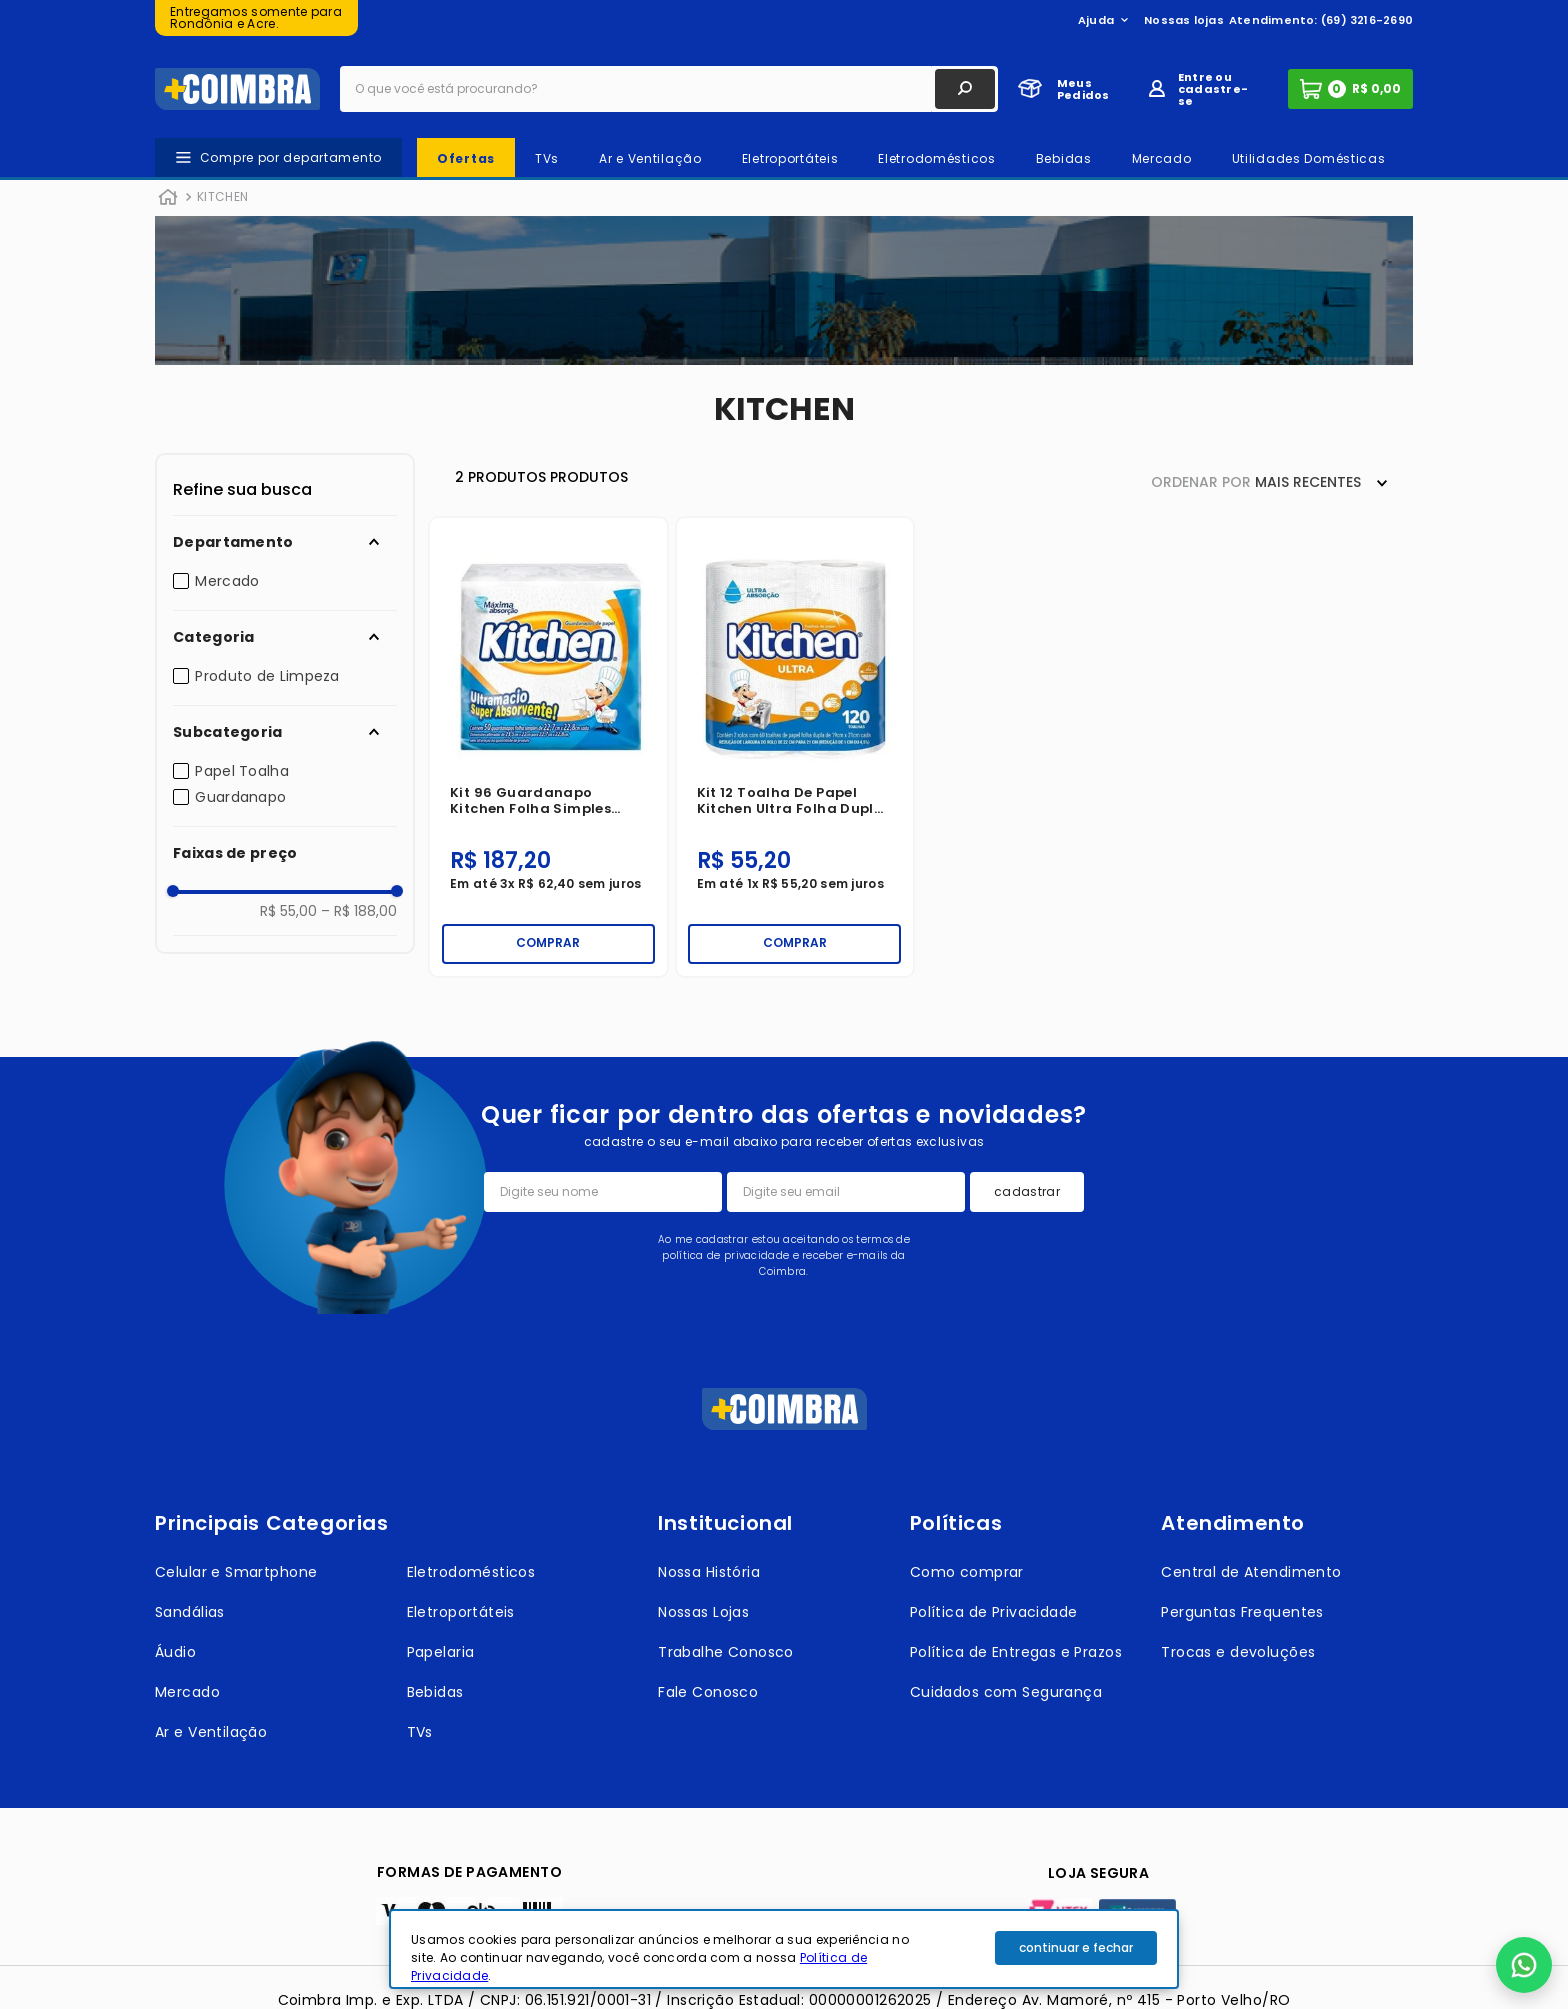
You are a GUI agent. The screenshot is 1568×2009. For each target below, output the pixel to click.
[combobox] (669, 89)
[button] (285, 542)
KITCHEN (222, 196)
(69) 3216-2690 (1367, 20)
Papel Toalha (242, 771)
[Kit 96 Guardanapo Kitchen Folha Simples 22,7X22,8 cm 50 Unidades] (548, 747)
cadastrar (1027, 1191)
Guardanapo (240, 797)
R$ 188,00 (359, 911)
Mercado (227, 581)
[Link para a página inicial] (168, 198)
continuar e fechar (1076, 1947)
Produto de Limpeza (267, 676)
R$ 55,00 (288, 911)
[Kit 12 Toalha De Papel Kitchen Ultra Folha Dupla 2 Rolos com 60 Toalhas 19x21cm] (795, 747)
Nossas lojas (1184, 20)
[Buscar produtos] (965, 89)
